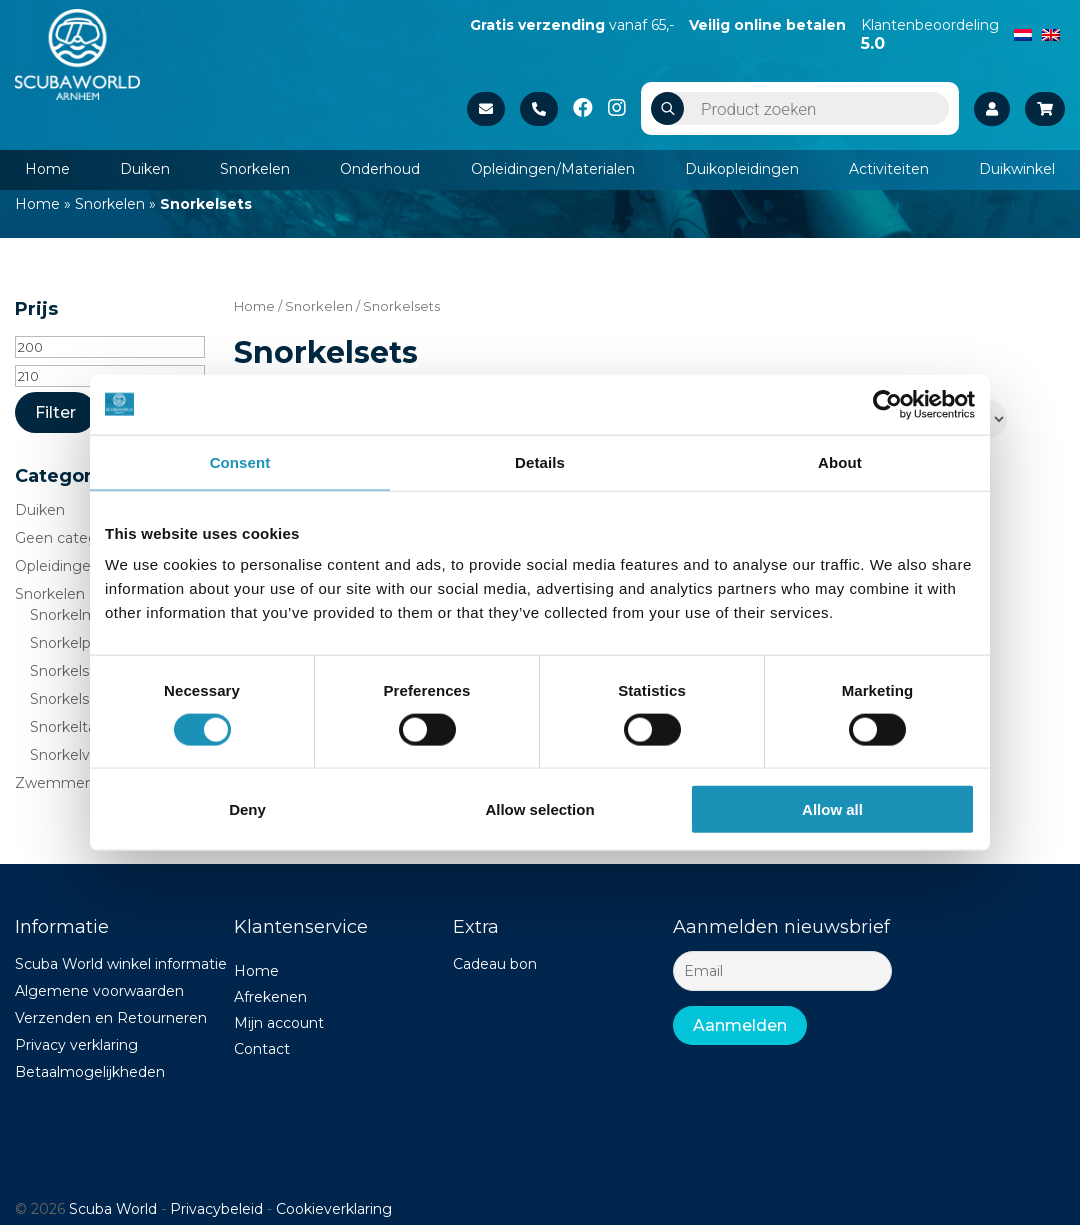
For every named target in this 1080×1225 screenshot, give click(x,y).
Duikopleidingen (742, 169)
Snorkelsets (70, 699)
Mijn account (279, 1023)
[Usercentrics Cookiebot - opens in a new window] (887, 404)
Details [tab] (540, 461)
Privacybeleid (216, 1209)
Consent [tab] (240, 461)
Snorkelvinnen (79, 755)
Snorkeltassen (79, 727)
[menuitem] (1023, 33)
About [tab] (840, 461)
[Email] (782, 971)
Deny (247, 809)
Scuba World (113, 1209)
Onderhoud (380, 169)
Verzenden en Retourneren (111, 1018)
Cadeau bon (495, 964)
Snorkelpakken (81, 643)
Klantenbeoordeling (930, 34)
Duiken (145, 169)
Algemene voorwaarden (99, 991)
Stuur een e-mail (486, 109)
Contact (262, 1049)
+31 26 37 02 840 (539, 109)
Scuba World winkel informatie (121, 964)
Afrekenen (270, 997)
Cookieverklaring (334, 1209)
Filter (55, 412)
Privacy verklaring (76, 1045)
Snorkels (59, 671)
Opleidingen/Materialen (553, 169)
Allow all (832, 809)
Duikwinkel (1017, 169)
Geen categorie (69, 538)
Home (47, 169)
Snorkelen (255, 169)
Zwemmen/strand (78, 783)
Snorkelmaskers (85, 615)
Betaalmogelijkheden (90, 1072)
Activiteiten (889, 169)
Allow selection (539, 809)
